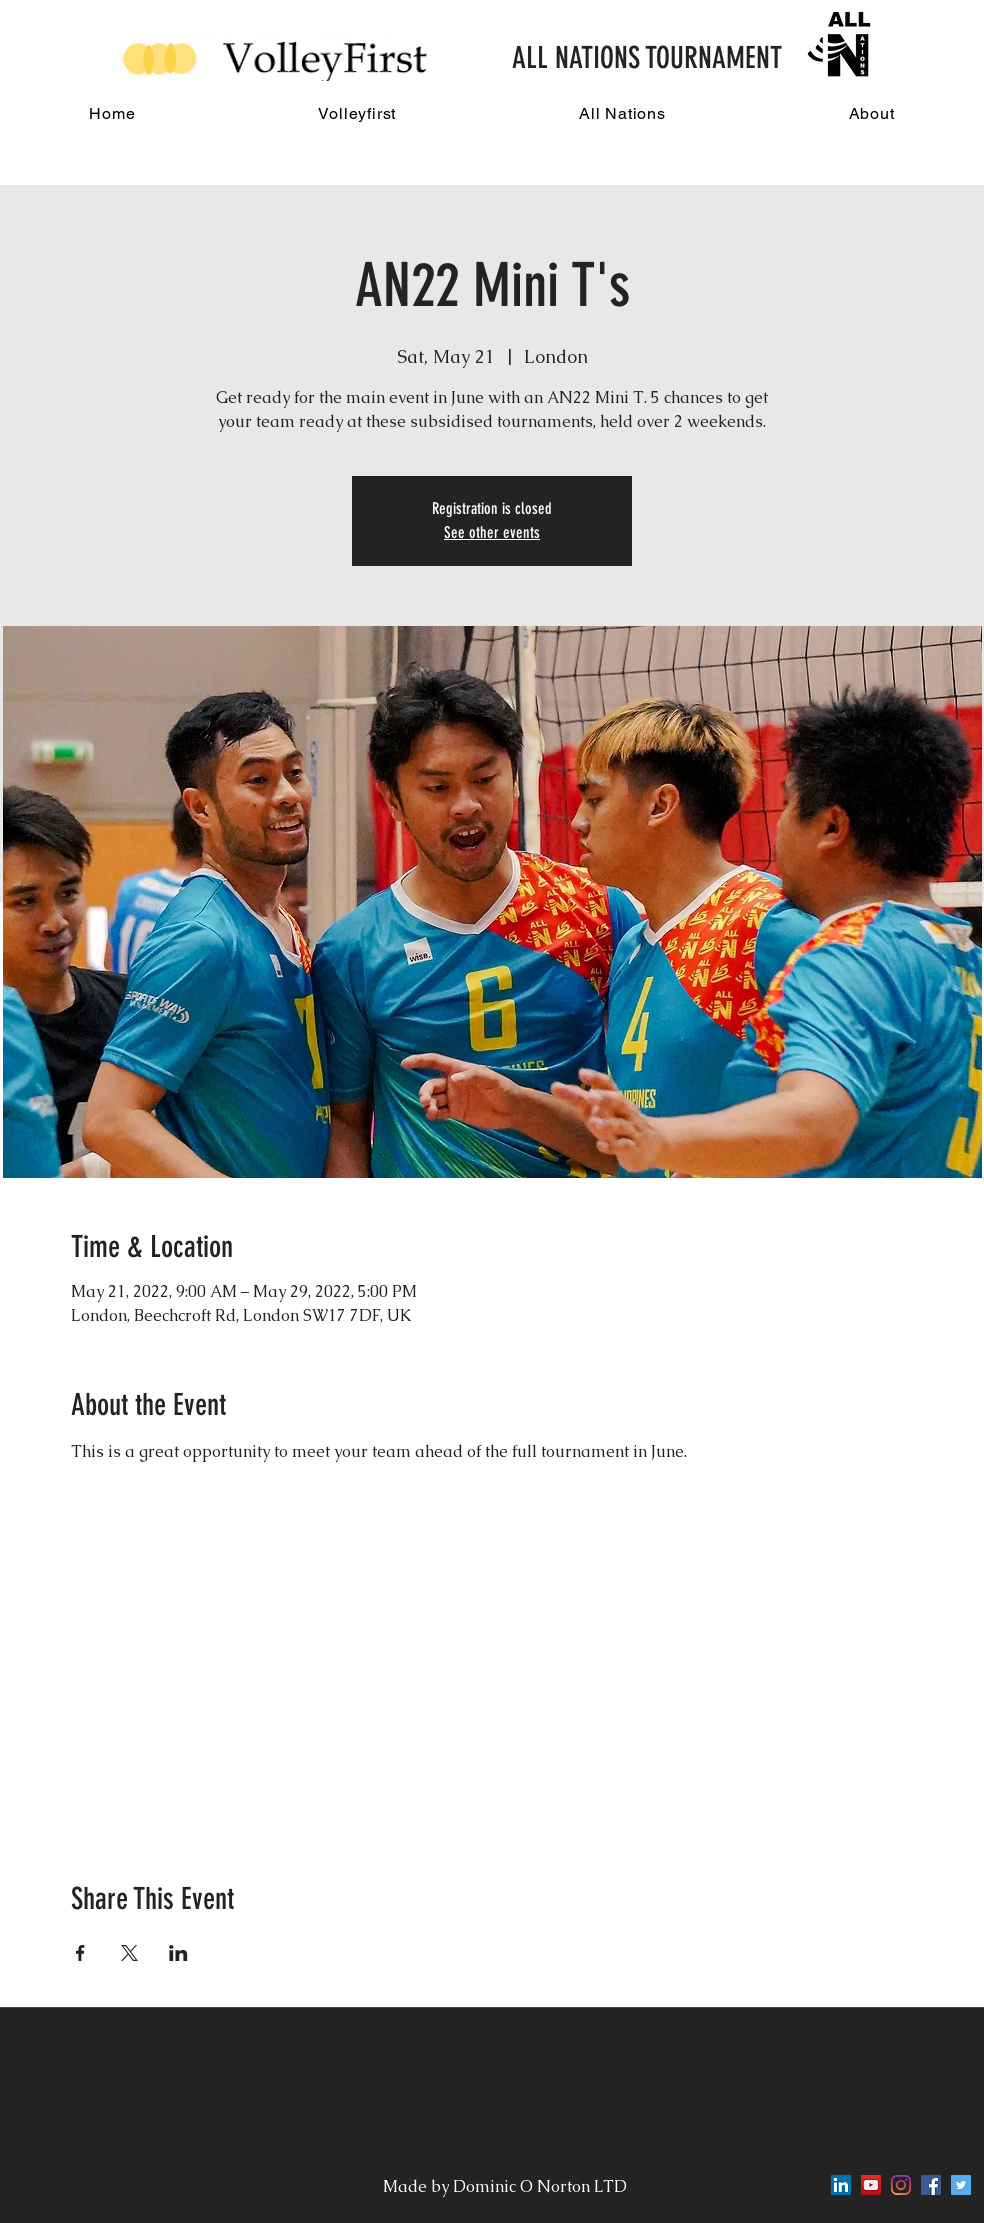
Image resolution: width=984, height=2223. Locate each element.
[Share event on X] (129, 1953)
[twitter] (961, 2185)
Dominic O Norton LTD (542, 2186)
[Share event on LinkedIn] (178, 1953)
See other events (492, 532)
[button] (357, 113)
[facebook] (931, 2185)
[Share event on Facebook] (80, 1953)
